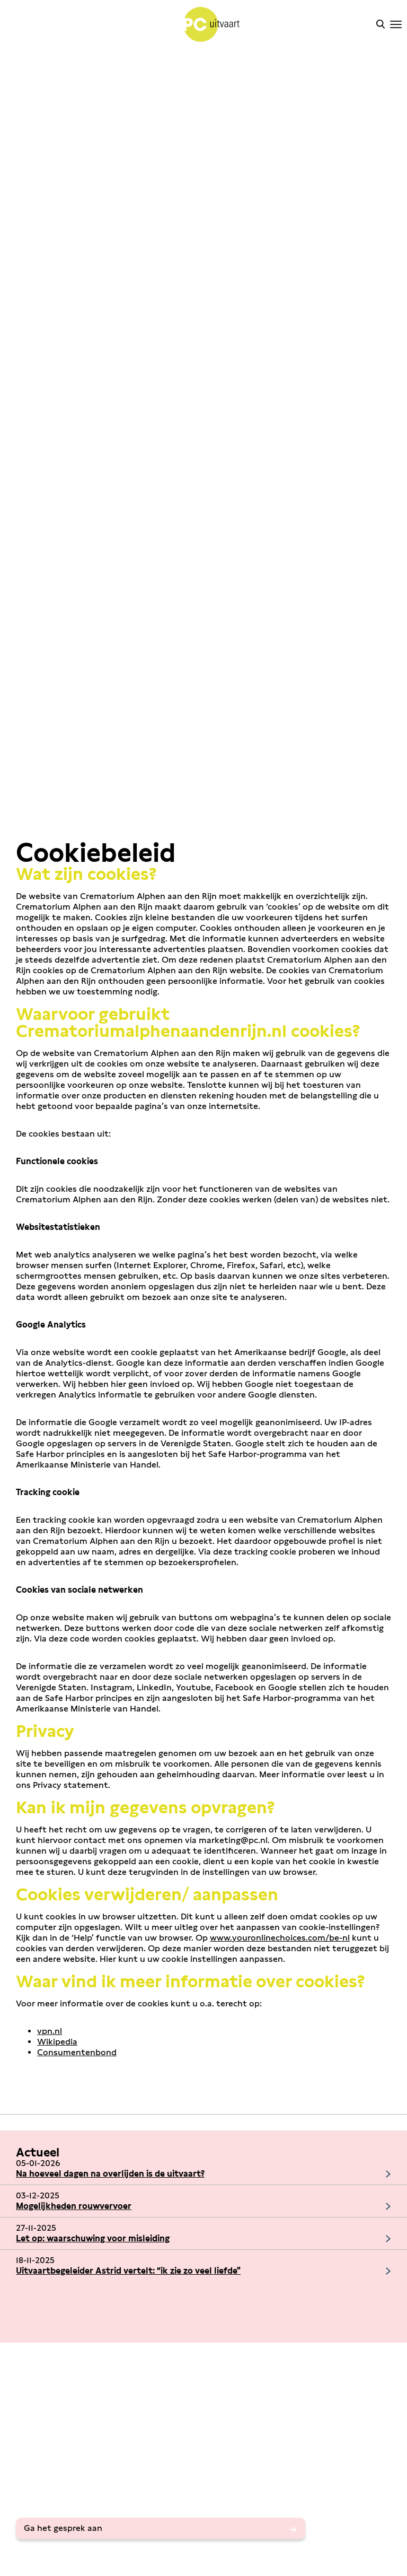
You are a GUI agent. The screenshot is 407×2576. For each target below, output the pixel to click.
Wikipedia (57, 2042)
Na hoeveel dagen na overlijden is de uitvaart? (110, 2174)
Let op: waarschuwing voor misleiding (93, 2238)
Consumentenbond (77, 2052)
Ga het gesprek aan (63, 2528)
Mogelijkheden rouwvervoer (73, 2206)
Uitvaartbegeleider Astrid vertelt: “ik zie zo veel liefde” (128, 2271)
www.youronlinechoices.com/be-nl (280, 1938)
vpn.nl (49, 2031)
